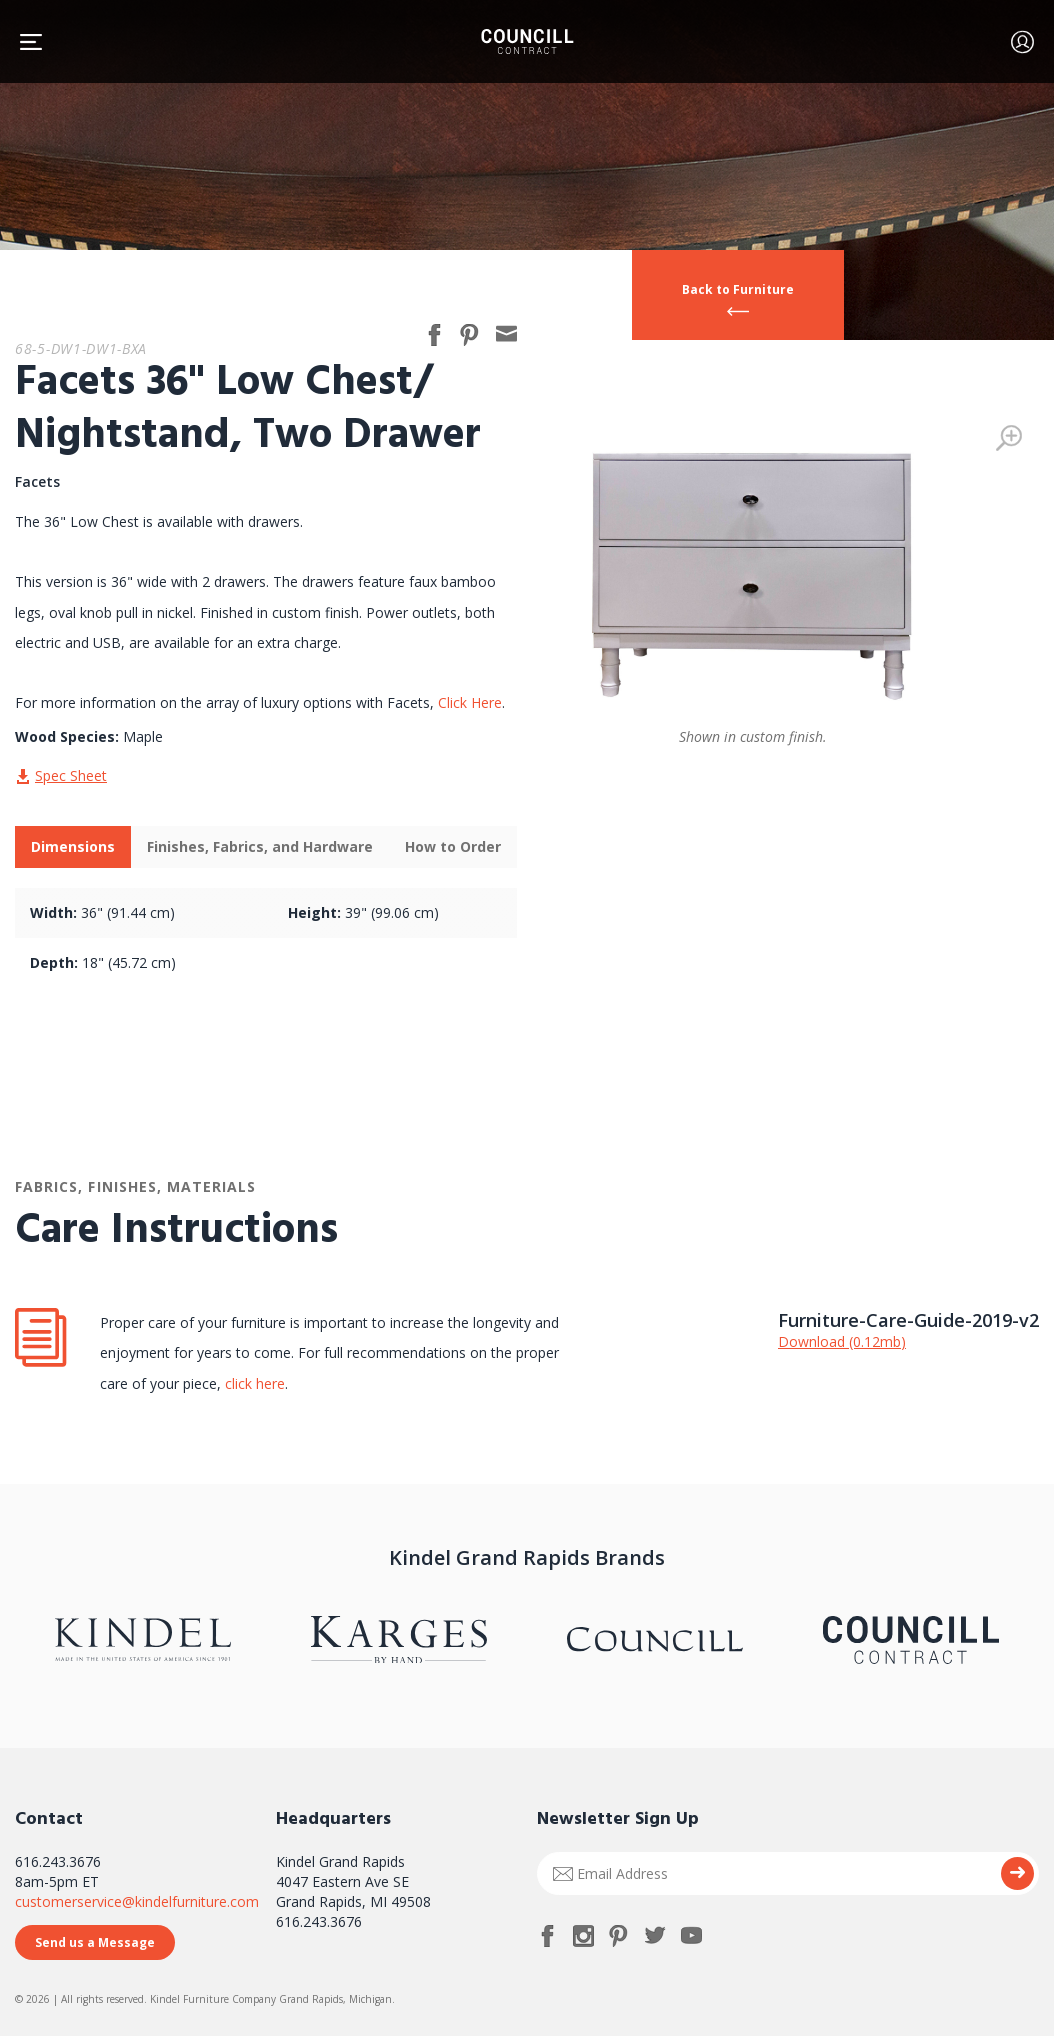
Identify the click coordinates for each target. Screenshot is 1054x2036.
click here (253, 1383)
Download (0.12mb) (842, 1341)
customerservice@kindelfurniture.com (137, 1901)
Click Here (470, 702)
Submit (1017, 1873)
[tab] (73, 847)
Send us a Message (95, 1942)
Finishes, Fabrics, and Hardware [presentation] (260, 846)
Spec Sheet (71, 775)
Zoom (1009, 438)
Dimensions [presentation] (73, 846)
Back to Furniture (738, 289)
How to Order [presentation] (453, 846)
